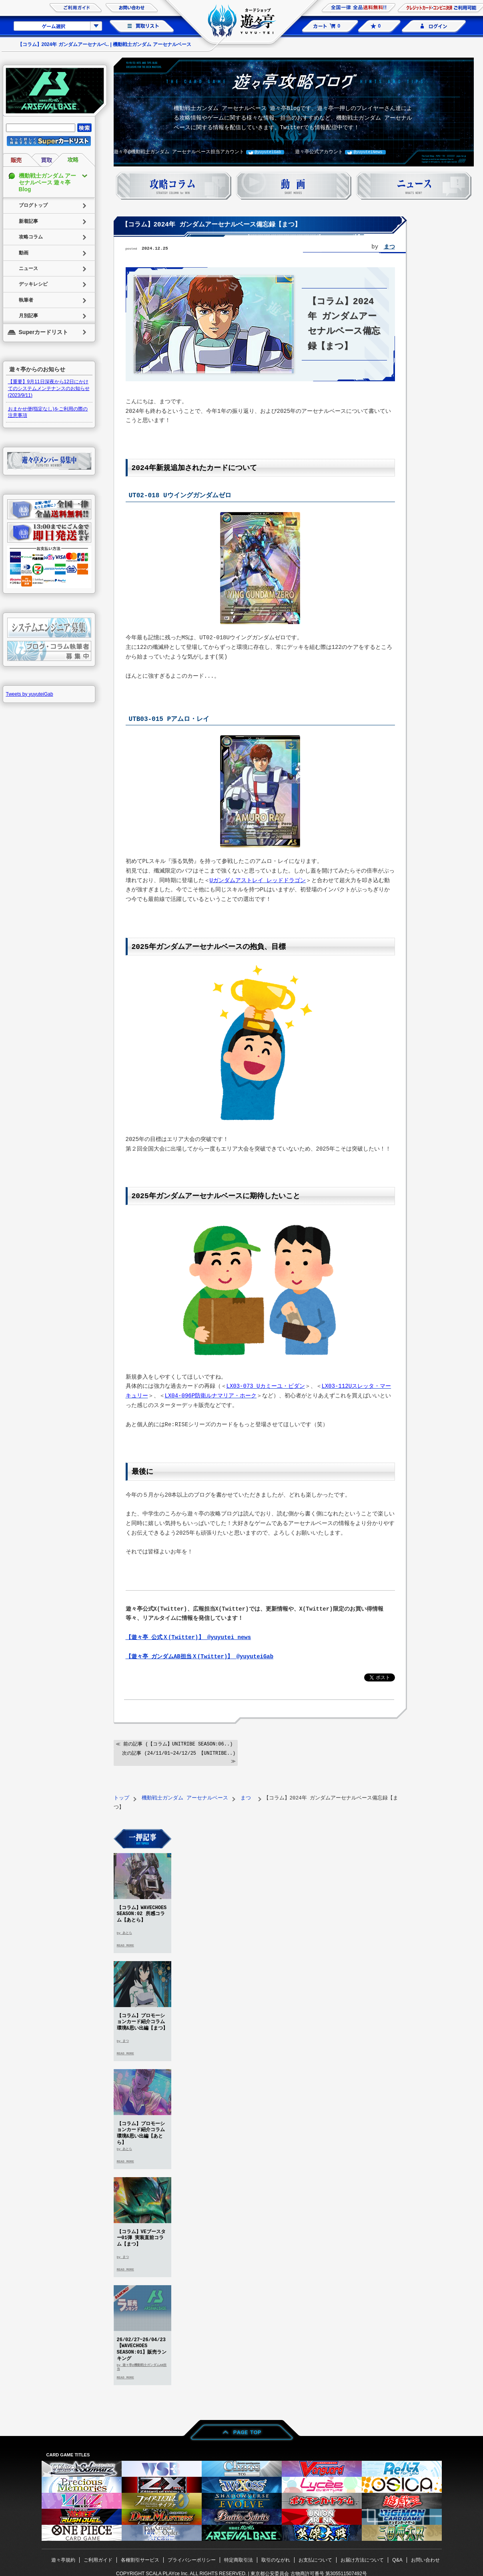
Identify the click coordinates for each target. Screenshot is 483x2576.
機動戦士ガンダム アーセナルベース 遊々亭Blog (47, 182)
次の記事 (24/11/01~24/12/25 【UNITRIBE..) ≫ (178, 1756)
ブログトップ (33, 205)
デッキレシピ (33, 284)
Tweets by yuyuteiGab (29, 694)
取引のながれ (275, 2559)
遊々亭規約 (63, 2559)
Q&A (397, 2559)
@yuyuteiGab (268, 152)
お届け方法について (362, 2559)
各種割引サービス (140, 2559)
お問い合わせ (425, 2559)
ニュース (28, 268)
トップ (121, 1797)
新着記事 (28, 221)
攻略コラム (31, 237)
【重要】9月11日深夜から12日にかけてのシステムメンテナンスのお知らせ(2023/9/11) (49, 388)
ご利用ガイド (98, 2559)
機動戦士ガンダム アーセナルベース (185, 1797)
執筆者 (26, 300)
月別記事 (28, 315)
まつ (389, 247)
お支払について (315, 2559)
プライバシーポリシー (192, 2559)
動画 (23, 253)
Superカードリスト (43, 332)
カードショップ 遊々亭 (242, 22)
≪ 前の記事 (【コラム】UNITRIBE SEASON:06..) (174, 1743)
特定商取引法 (238, 2559)
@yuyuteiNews (368, 152)
